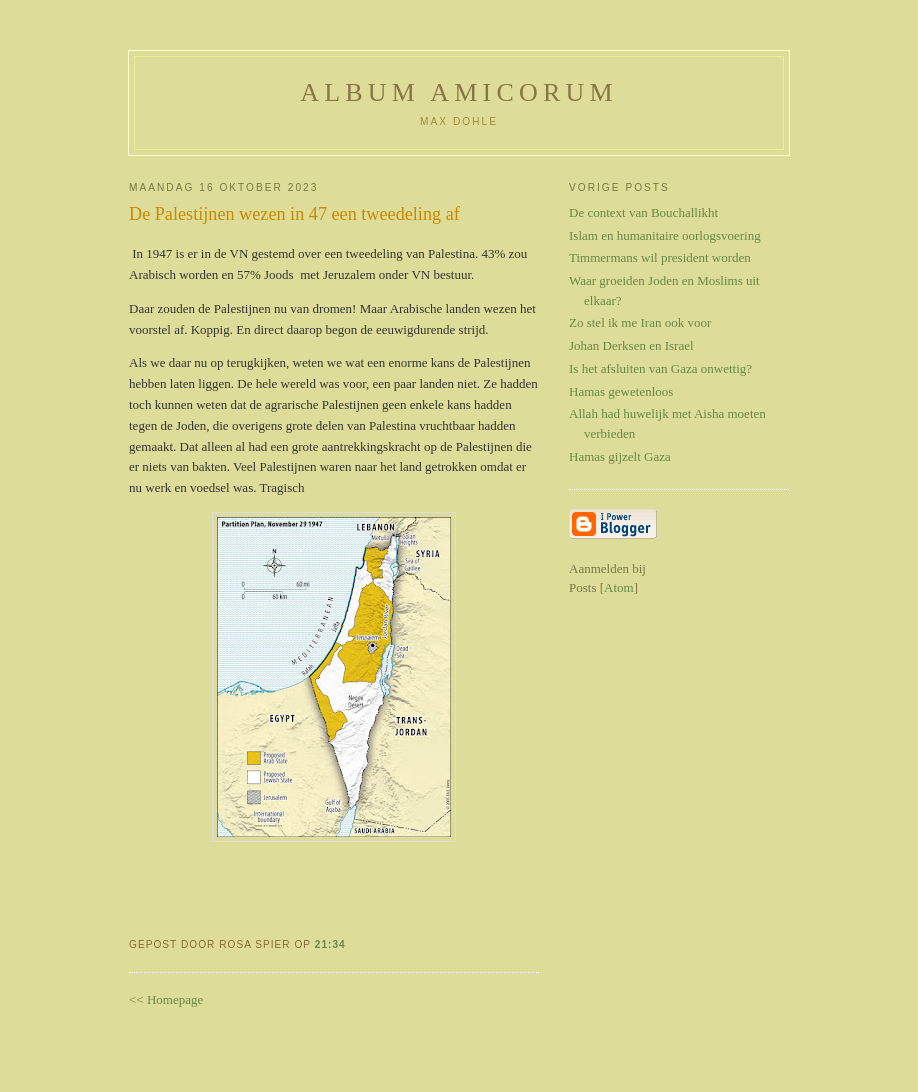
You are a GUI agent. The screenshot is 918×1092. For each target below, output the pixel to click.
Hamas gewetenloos (621, 391)
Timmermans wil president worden (660, 257)
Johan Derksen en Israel (631, 345)
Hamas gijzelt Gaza (620, 456)
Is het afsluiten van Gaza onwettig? (660, 368)
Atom (619, 587)
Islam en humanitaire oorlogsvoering (665, 235)
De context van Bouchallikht (643, 212)
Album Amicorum (459, 92)
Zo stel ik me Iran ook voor (640, 322)
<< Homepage (166, 999)
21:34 (330, 944)
